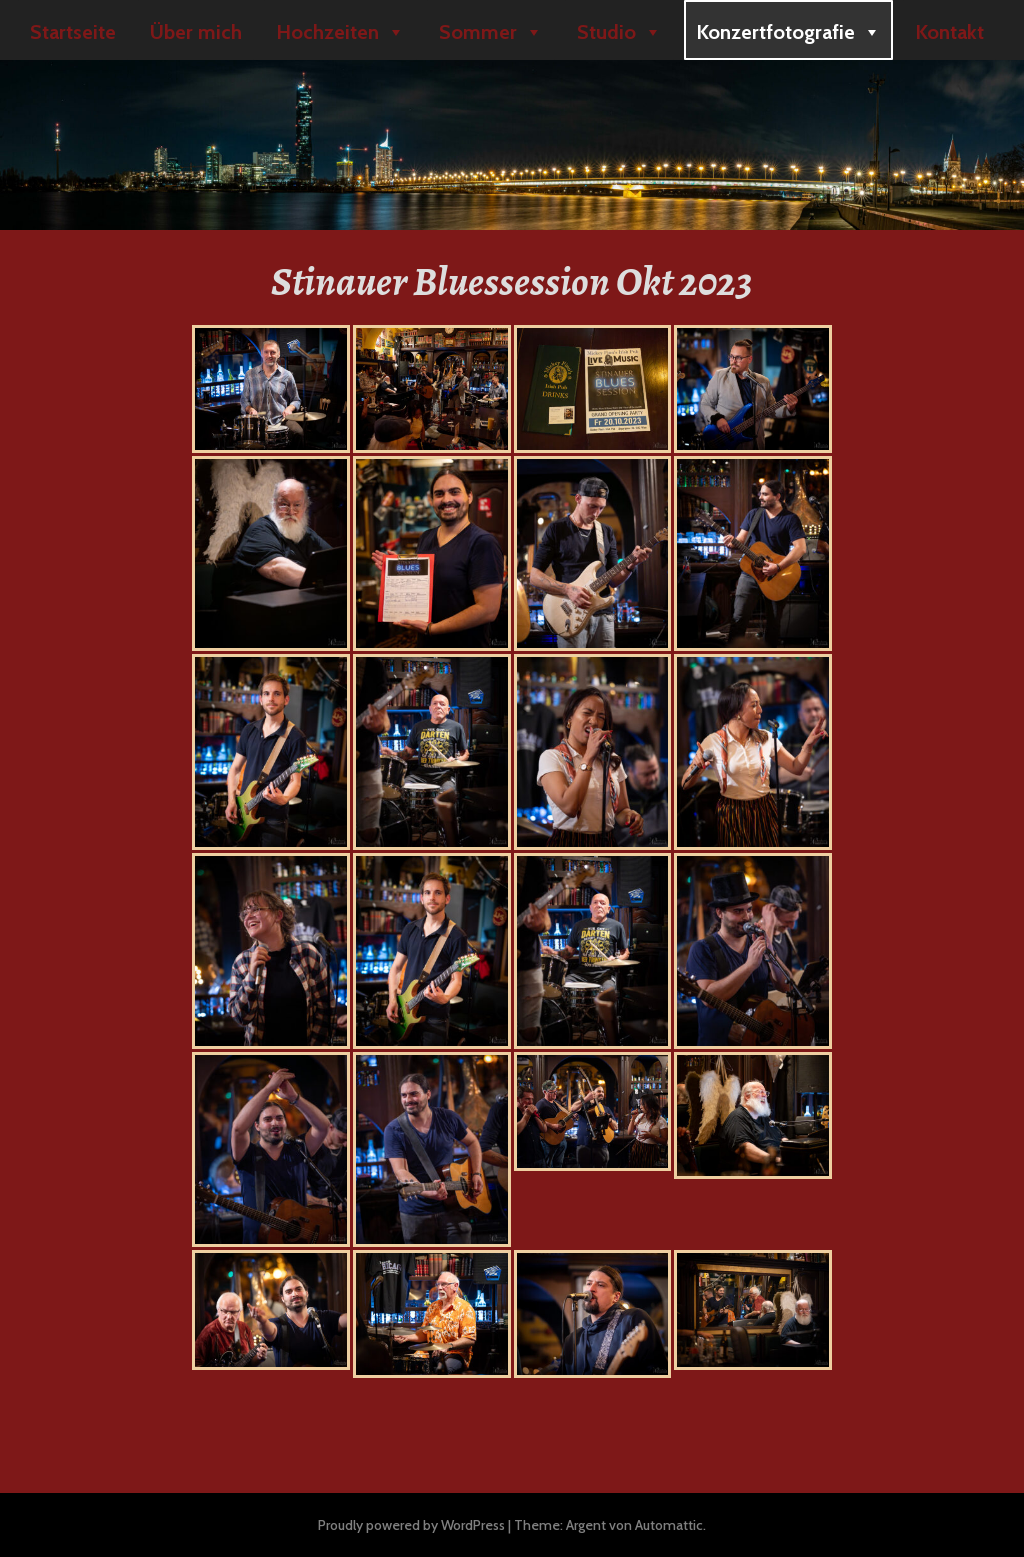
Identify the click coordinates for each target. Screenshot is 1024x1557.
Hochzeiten (340, 32)
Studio (619, 32)
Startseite (73, 32)
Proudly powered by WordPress (411, 1525)
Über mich (196, 32)
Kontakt (949, 32)
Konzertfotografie (788, 32)
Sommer (491, 32)
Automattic (669, 1525)
